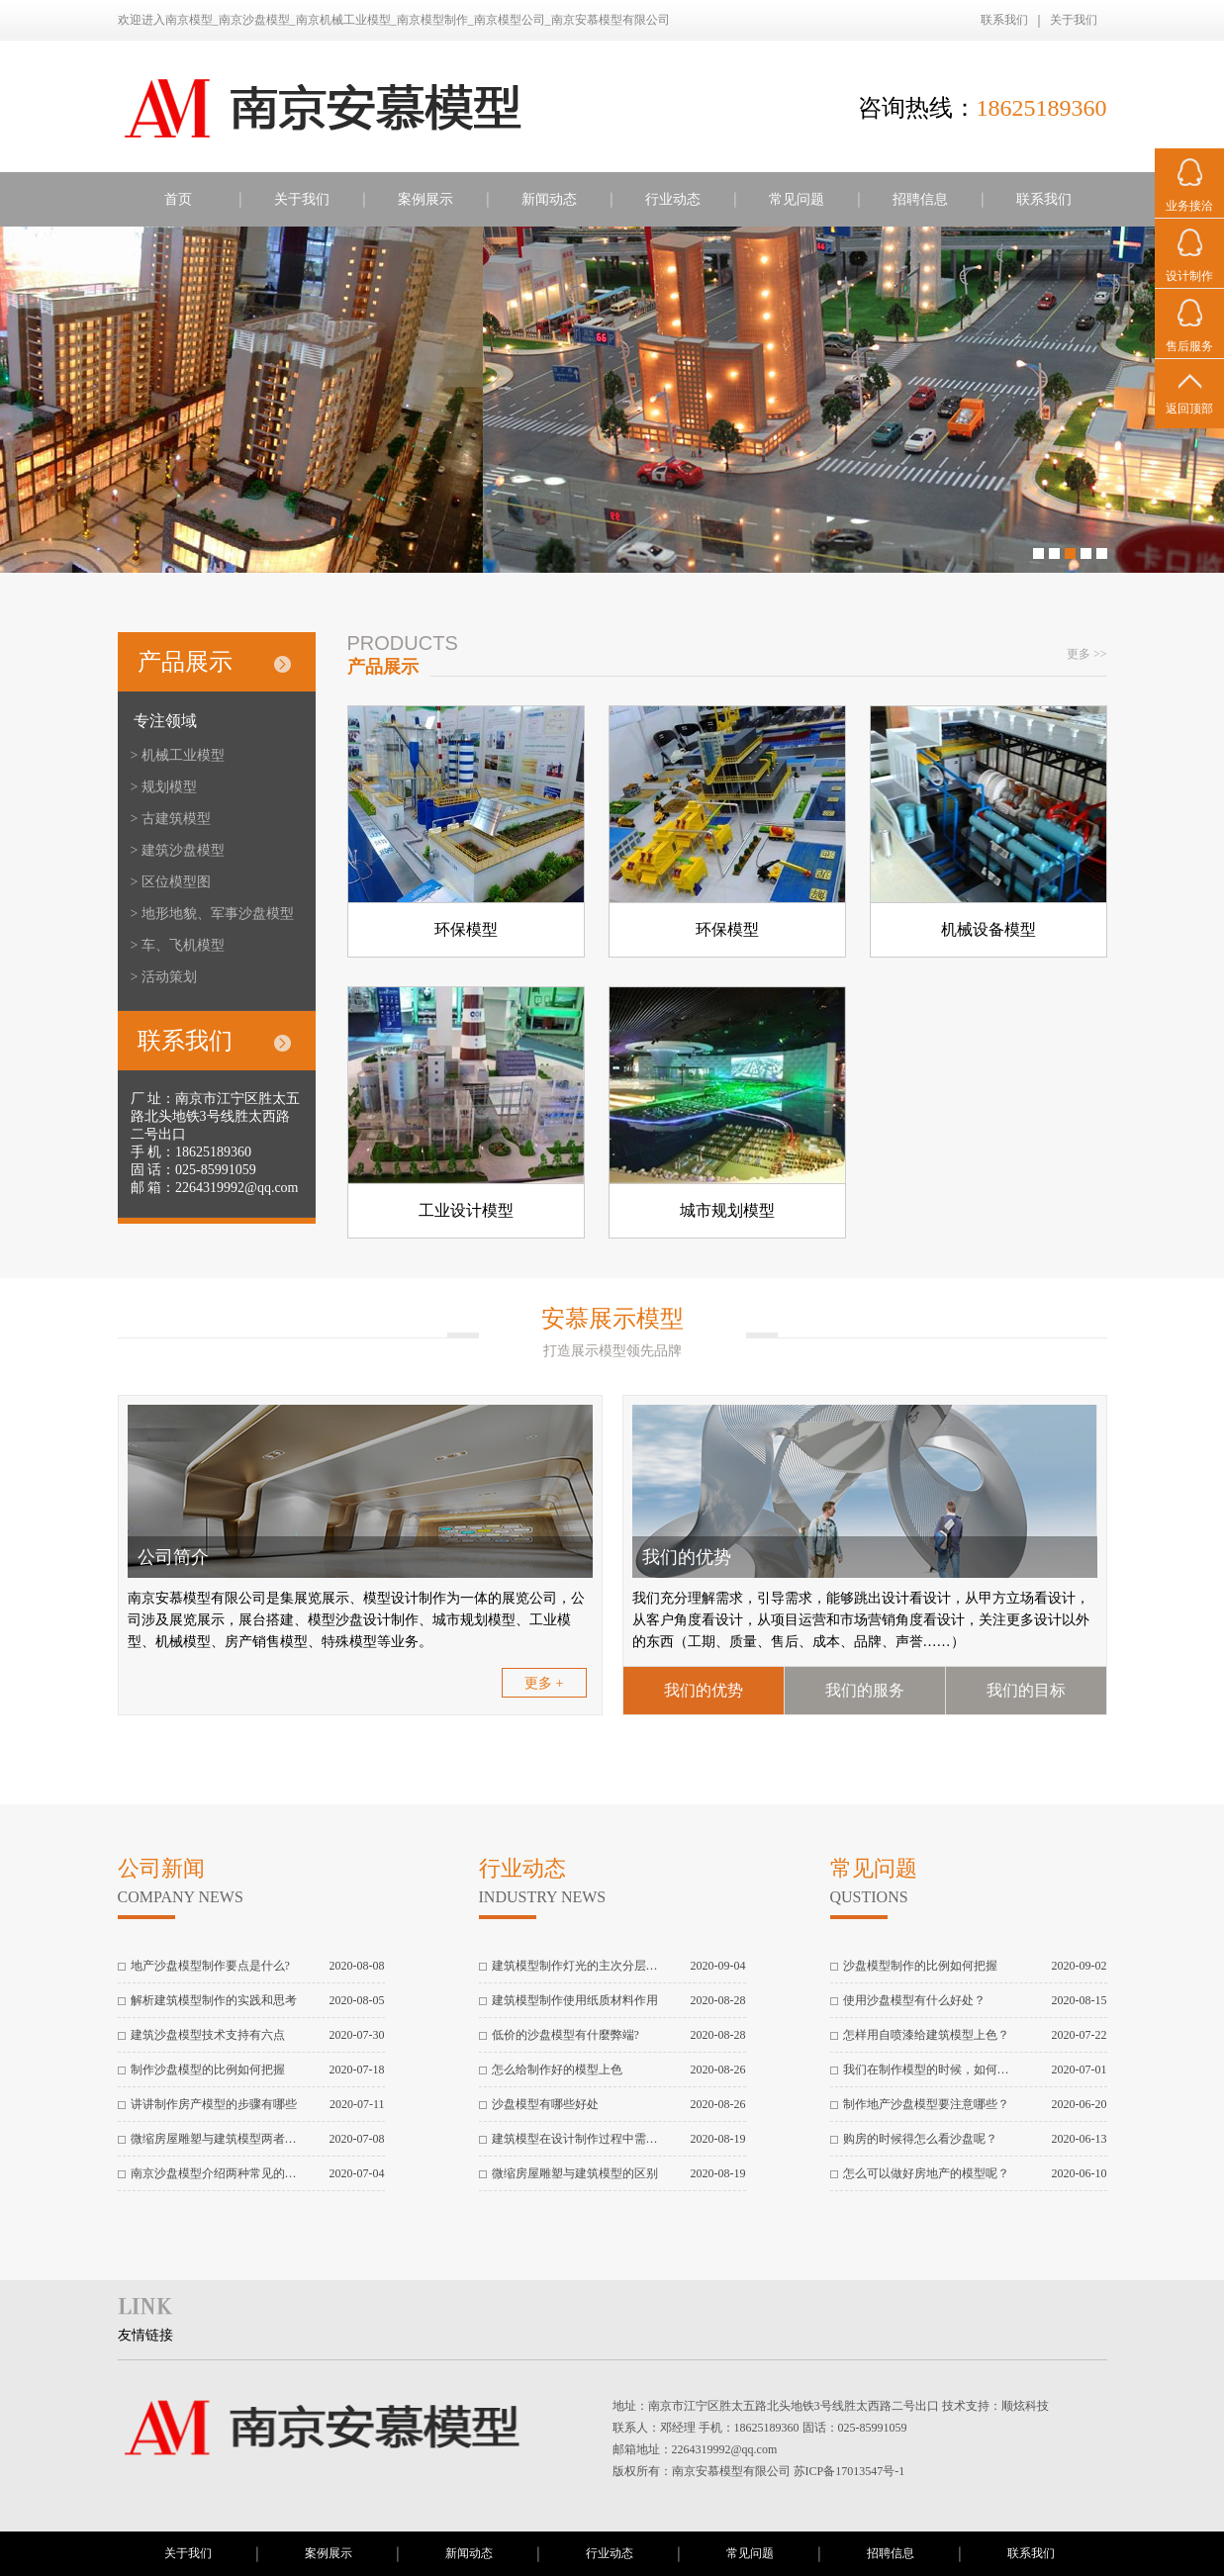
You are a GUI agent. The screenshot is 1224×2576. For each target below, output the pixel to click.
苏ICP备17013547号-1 (849, 2471)
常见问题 (796, 199)
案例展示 (425, 199)
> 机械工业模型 (178, 755)
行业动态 (673, 199)
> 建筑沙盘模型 (178, 850)
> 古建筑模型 (171, 818)
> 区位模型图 (171, 881)
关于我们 (1073, 20)
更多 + (543, 1683)
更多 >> (1087, 654)
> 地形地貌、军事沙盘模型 (212, 913)
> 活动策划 (164, 976)
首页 (178, 199)
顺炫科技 (1025, 2406)
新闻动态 (549, 199)
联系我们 (1004, 20)
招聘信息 (920, 199)
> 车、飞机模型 (178, 945)
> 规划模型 (164, 787)
